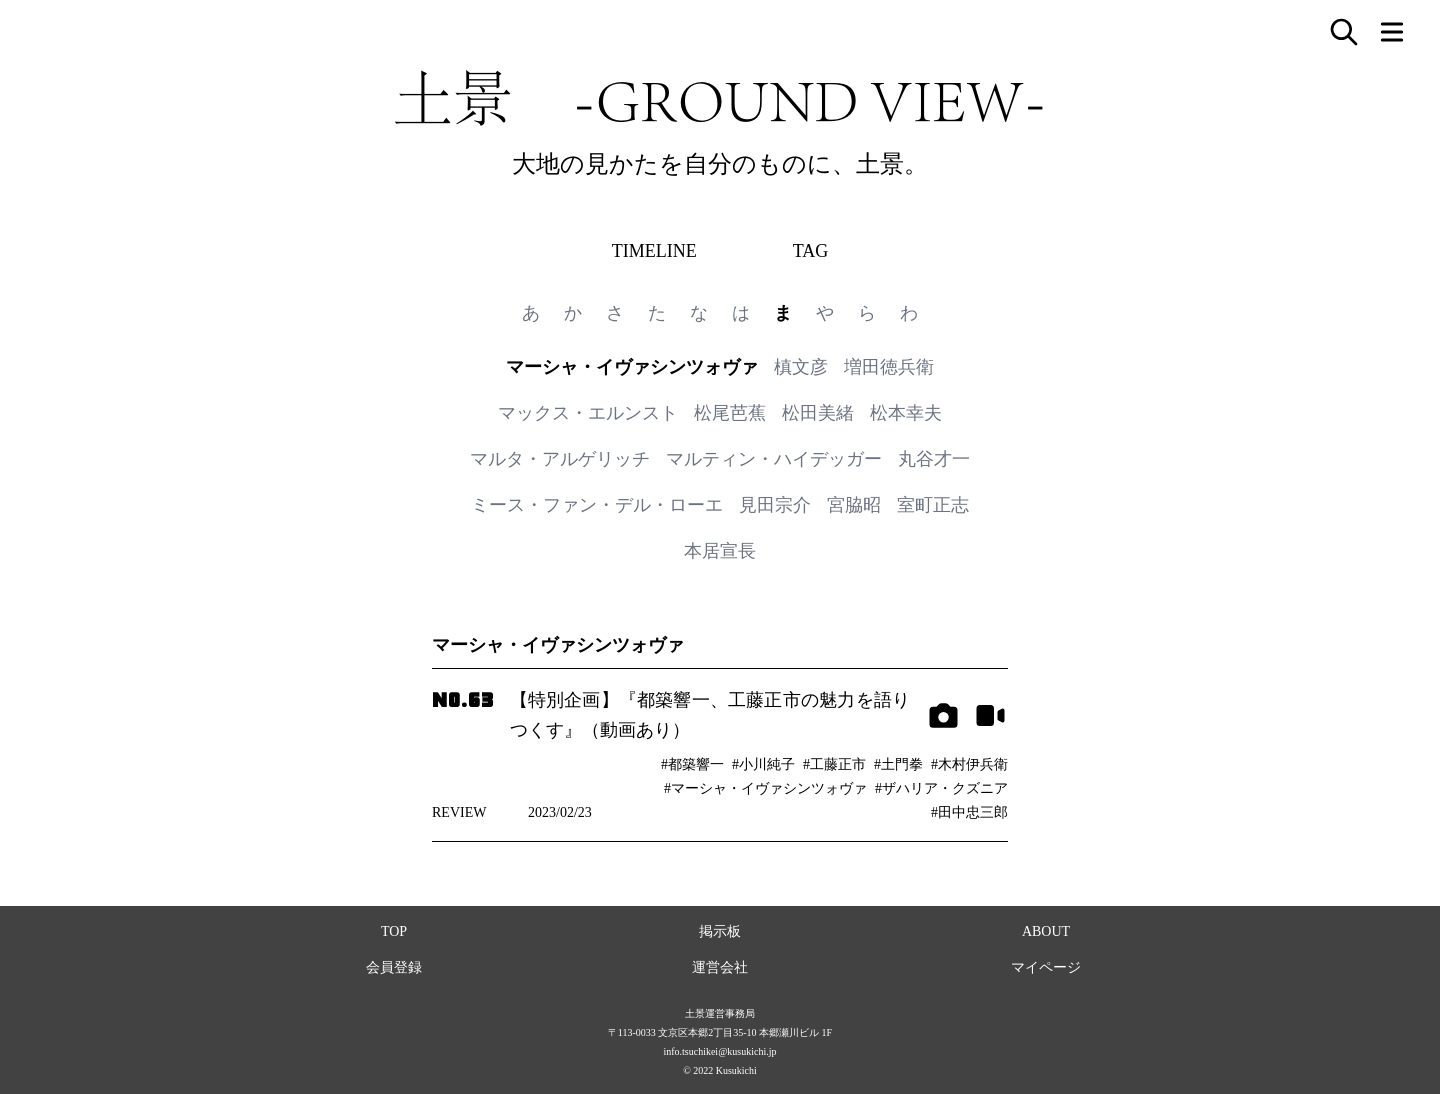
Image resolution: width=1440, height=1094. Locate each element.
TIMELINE (654, 251)
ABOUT (1046, 931)
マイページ (1046, 967)
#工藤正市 (834, 764)
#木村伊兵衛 (969, 764)
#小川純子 (763, 764)
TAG (811, 251)
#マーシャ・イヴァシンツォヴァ (765, 788)
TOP (394, 931)
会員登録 (394, 967)
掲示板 (720, 931)
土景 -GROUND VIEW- (720, 98)
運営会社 (720, 967)
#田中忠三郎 (969, 812)
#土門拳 (898, 764)
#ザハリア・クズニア (941, 788)
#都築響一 (692, 764)
